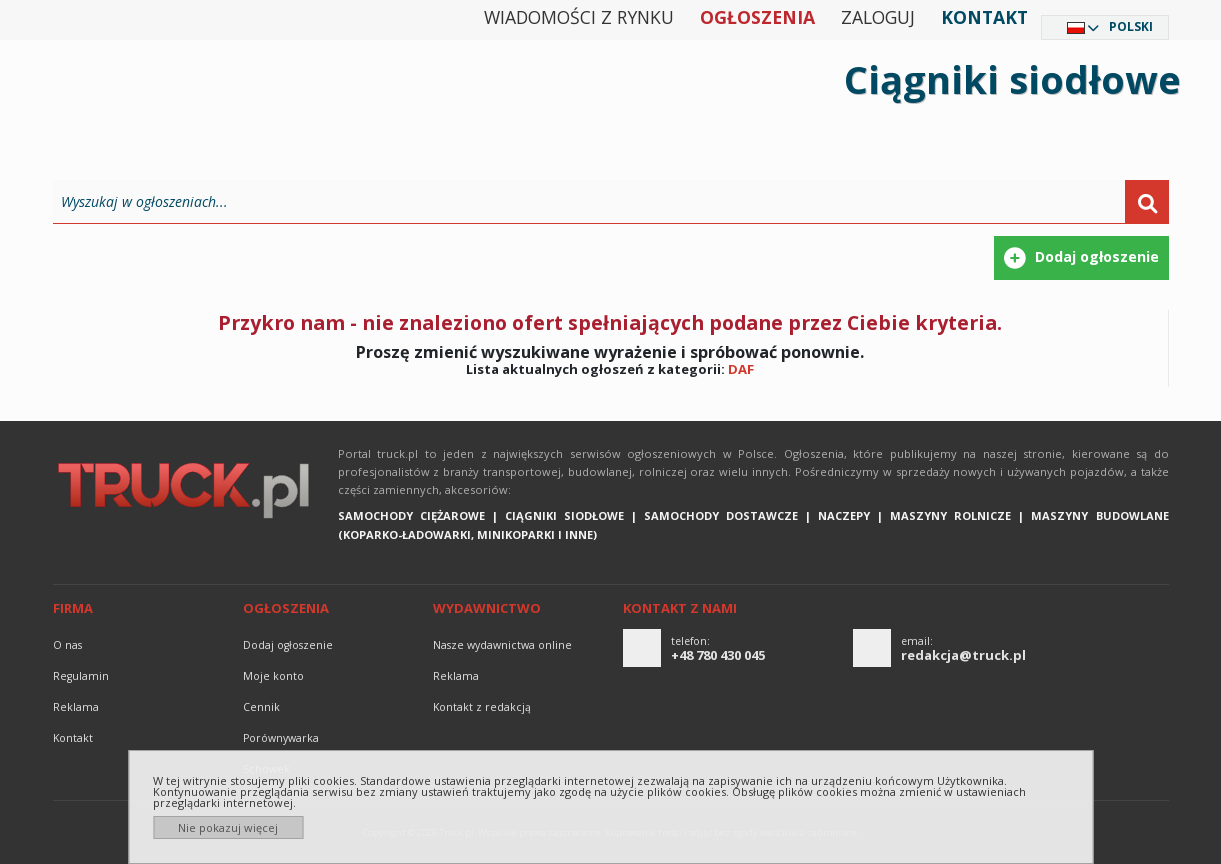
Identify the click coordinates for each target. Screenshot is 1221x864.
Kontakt (984, 17)
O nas (67, 645)
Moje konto (273, 676)
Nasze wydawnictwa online (502, 645)
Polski (1131, 26)
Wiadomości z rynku (579, 17)
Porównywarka (281, 738)
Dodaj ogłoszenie (288, 645)
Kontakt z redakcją (482, 707)
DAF (741, 369)
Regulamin (81, 676)
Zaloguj (878, 17)
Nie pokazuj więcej (228, 827)
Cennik (261, 707)
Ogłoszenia (757, 17)
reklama (76, 707)
